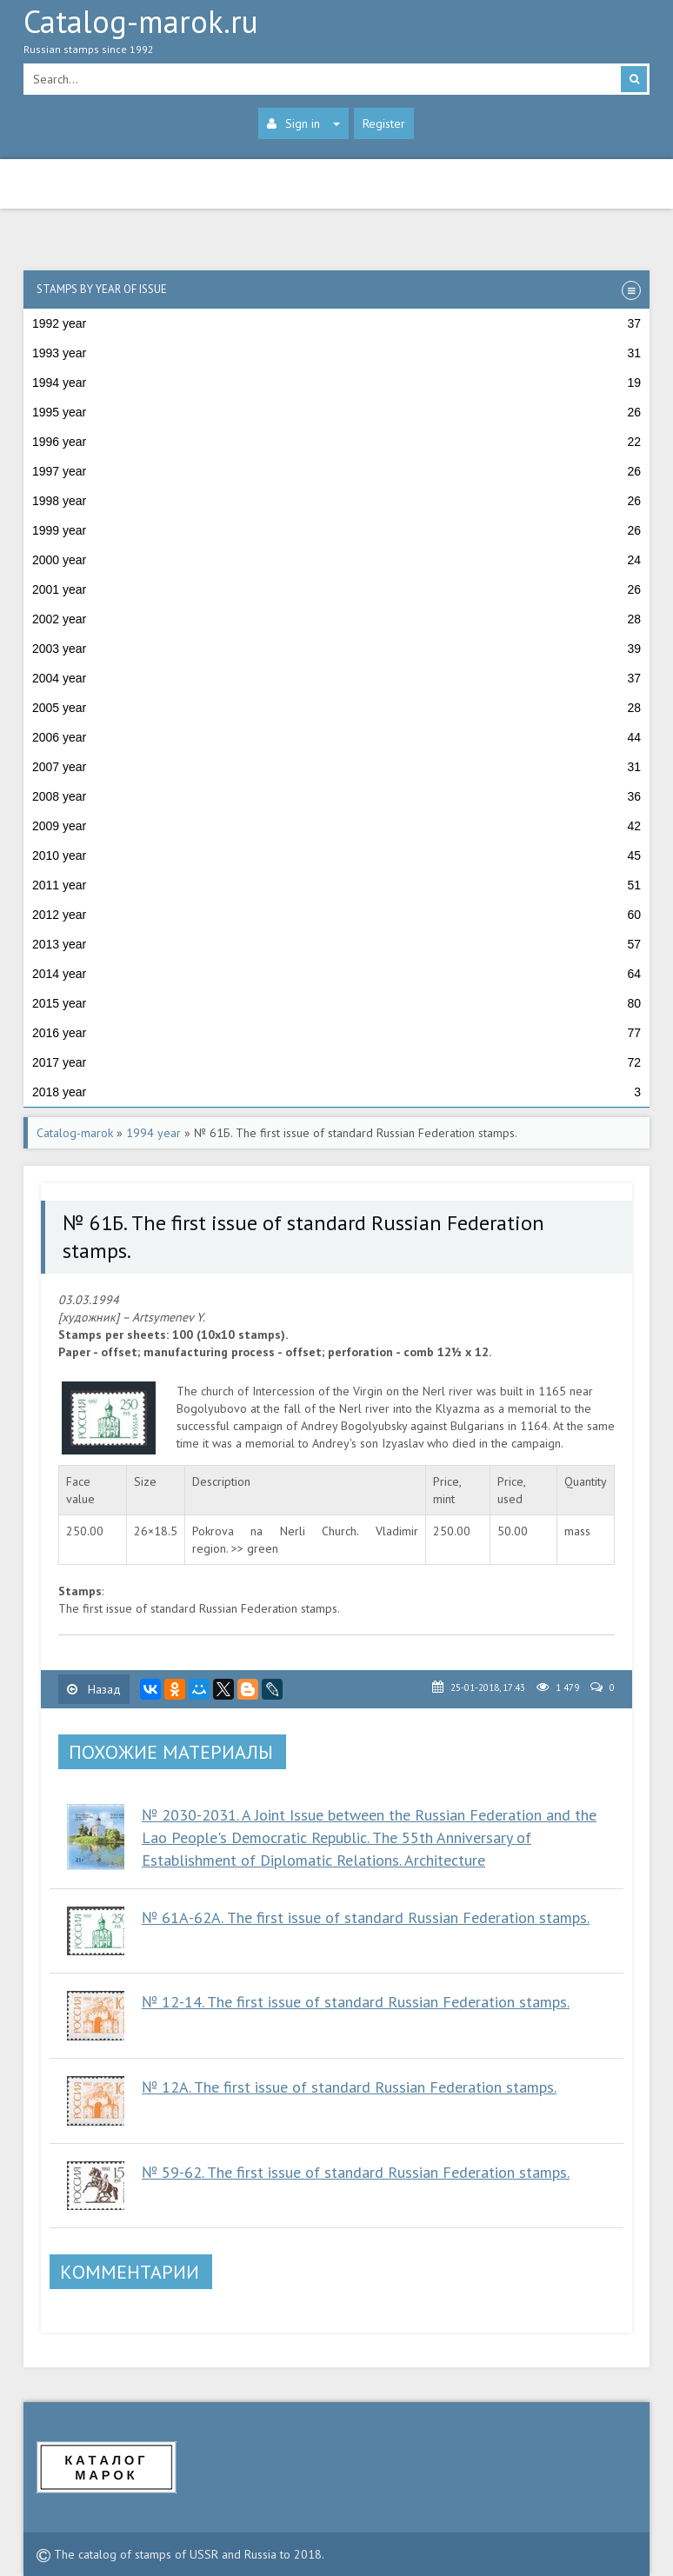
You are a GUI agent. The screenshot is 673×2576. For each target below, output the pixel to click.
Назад (94, 1689)
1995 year (336, 412)
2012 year (336, 915)
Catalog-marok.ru (336, 35)
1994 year (336, 382)
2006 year (336, 737)
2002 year (336, 619)
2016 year (336, 1033)
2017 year (336, 1062)
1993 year (336, 353)
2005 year (336, 708)
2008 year (336, 796)
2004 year (336, 678)
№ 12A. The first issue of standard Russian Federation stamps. (349, 2087)
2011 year (336, 885)
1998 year (336, 501)
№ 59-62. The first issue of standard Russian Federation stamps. (356, 2172)
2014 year (336, 974)
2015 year (336, 1003)
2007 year (336, 767)
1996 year (336, 442)
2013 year (336, 944)
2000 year (336, 560)
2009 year (336, 826)
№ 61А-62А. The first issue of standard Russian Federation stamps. (366, 1917)
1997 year (336, 471)
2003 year (336, 649)
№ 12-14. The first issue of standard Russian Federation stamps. (356, 2002)
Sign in (303, 123)
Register (384, 123)
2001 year (336, 589)
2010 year (336, 855)
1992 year (336, 323)
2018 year (336, 1092)
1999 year (336, 530)
